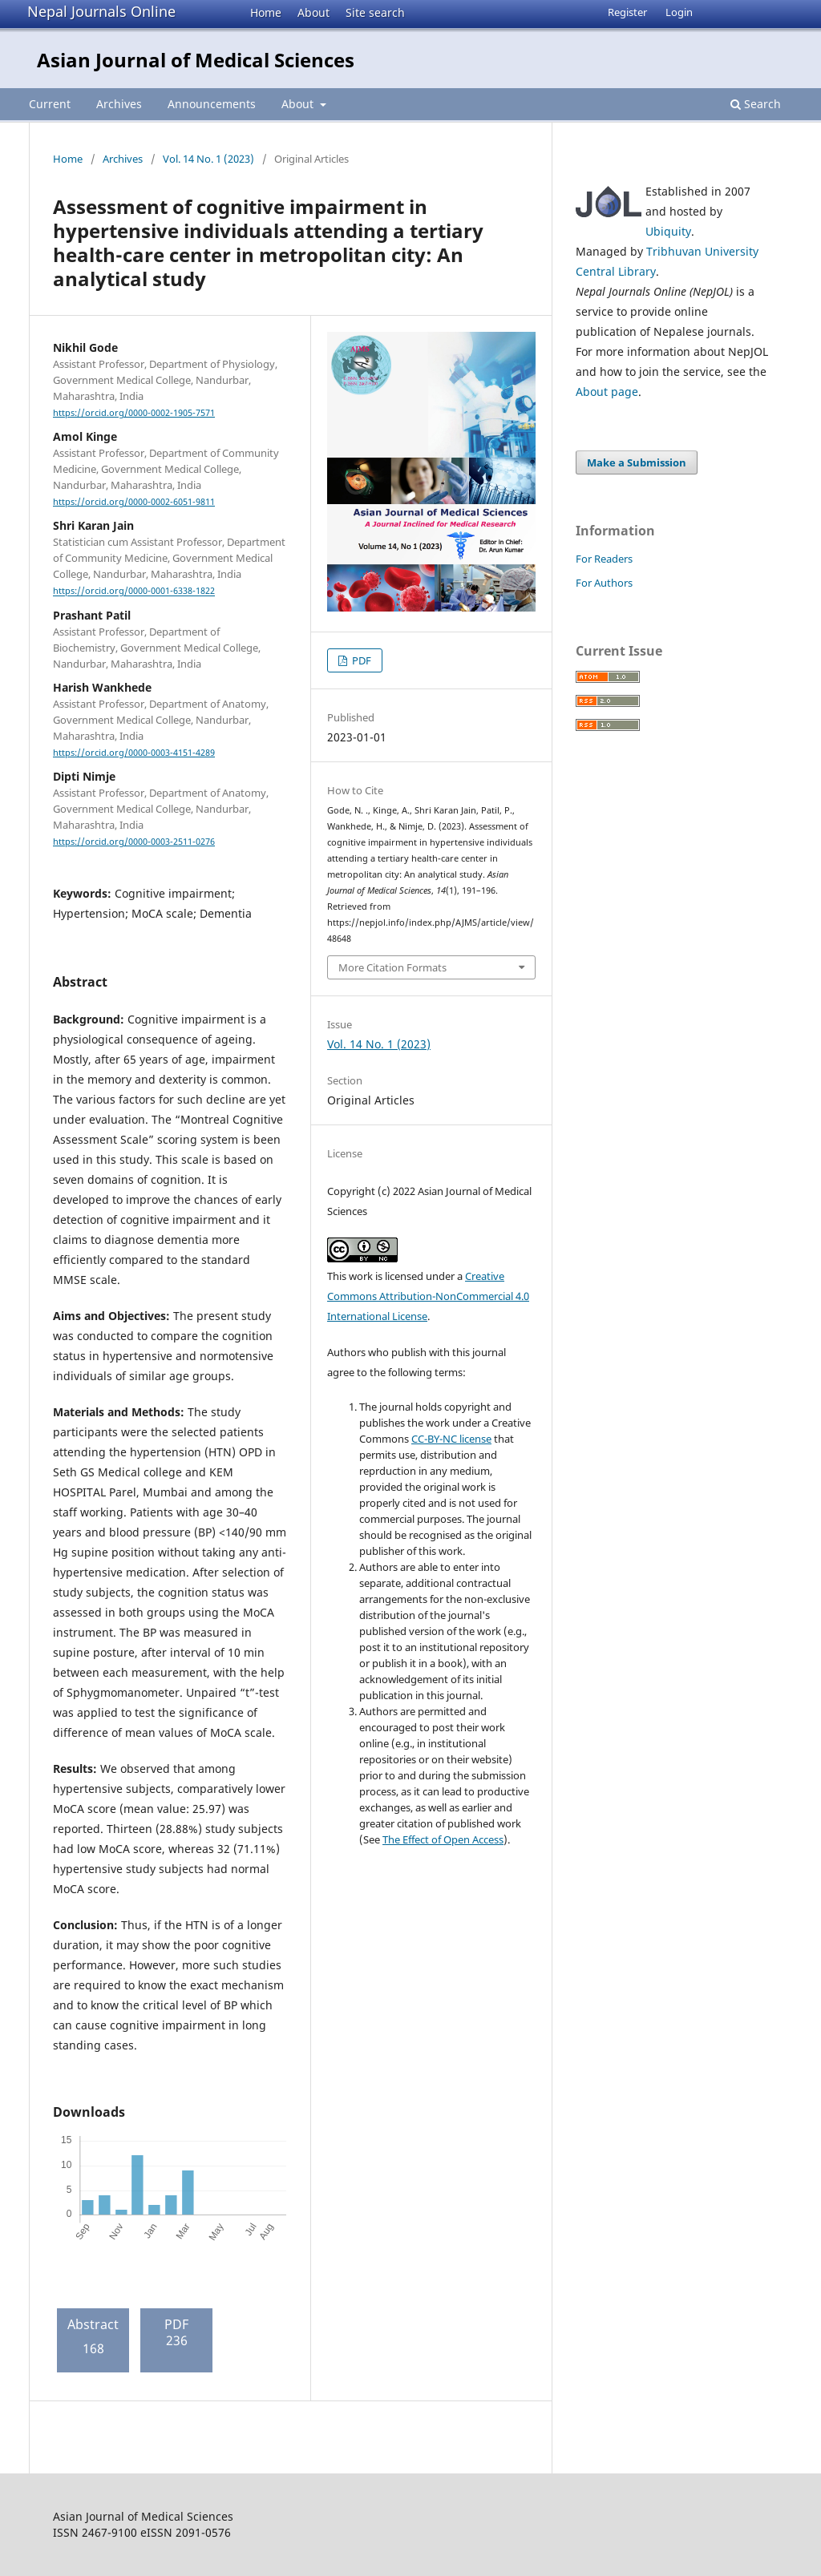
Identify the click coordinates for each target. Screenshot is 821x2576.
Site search (375, 12)
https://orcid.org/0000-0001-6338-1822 (134, 591)
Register (627, 12)
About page (607, 391)
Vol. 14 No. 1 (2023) (208, 158)
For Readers (604, 558)
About (313, 12)
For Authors (604, 582)
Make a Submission (636, 462)
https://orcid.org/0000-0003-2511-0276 (134, 841)
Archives (119, 103)
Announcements (212, 103)
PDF (360, 660)
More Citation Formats (392, 967)
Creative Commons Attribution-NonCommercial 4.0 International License (428, 1296)
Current (50, 103)
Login (679, 12)
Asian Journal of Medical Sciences (195, 59)
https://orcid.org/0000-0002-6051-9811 (134, 501)
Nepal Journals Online (101, 11)
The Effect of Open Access (443, 1839)
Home (265, 12)
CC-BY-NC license (451, 1438)
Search (755, 103)
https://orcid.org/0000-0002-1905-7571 (134, 412)
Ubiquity (668, 231)
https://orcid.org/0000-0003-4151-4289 (134, 752)
